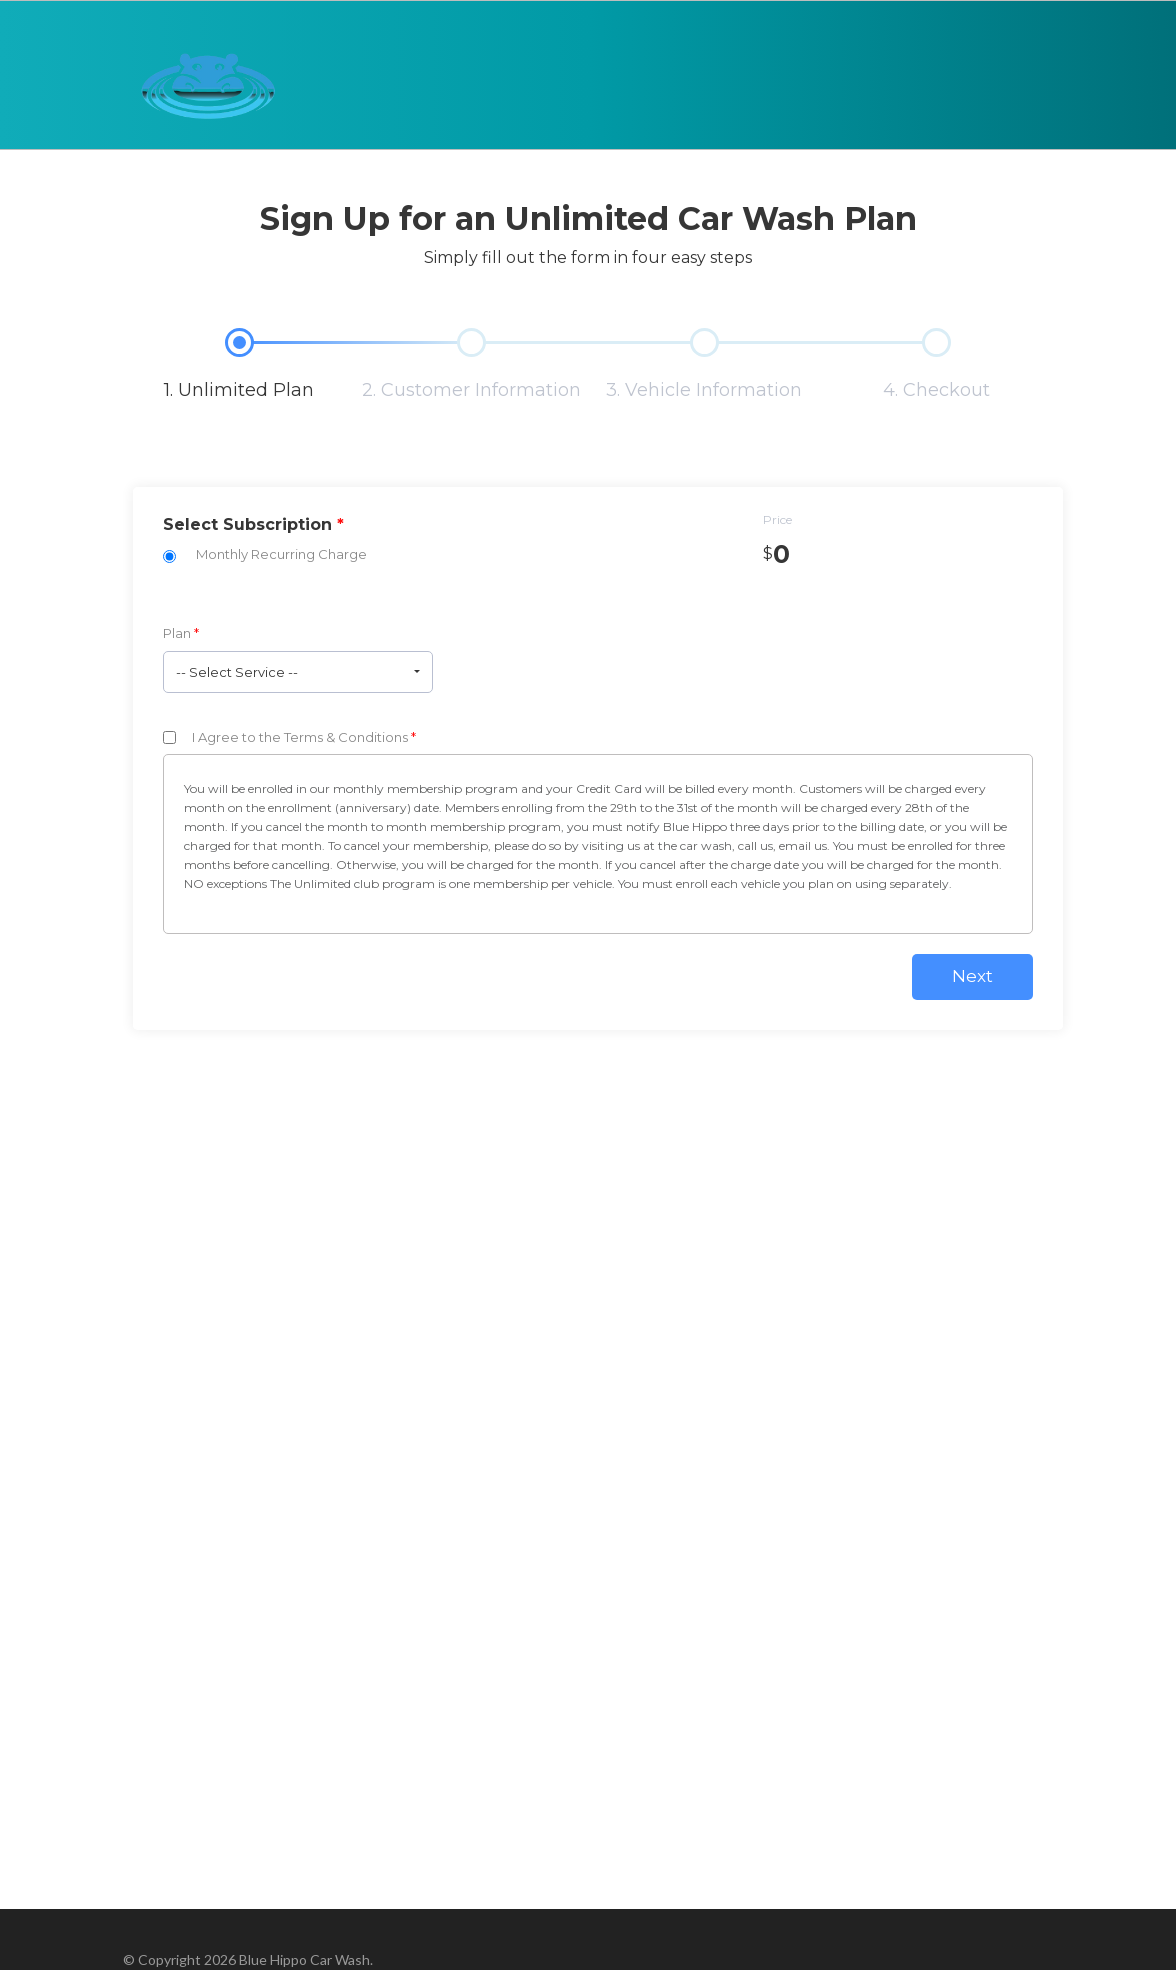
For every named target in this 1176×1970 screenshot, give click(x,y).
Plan (181, 633)
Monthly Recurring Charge (281, 554)
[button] (298, 672)
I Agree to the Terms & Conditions (304, 737)
